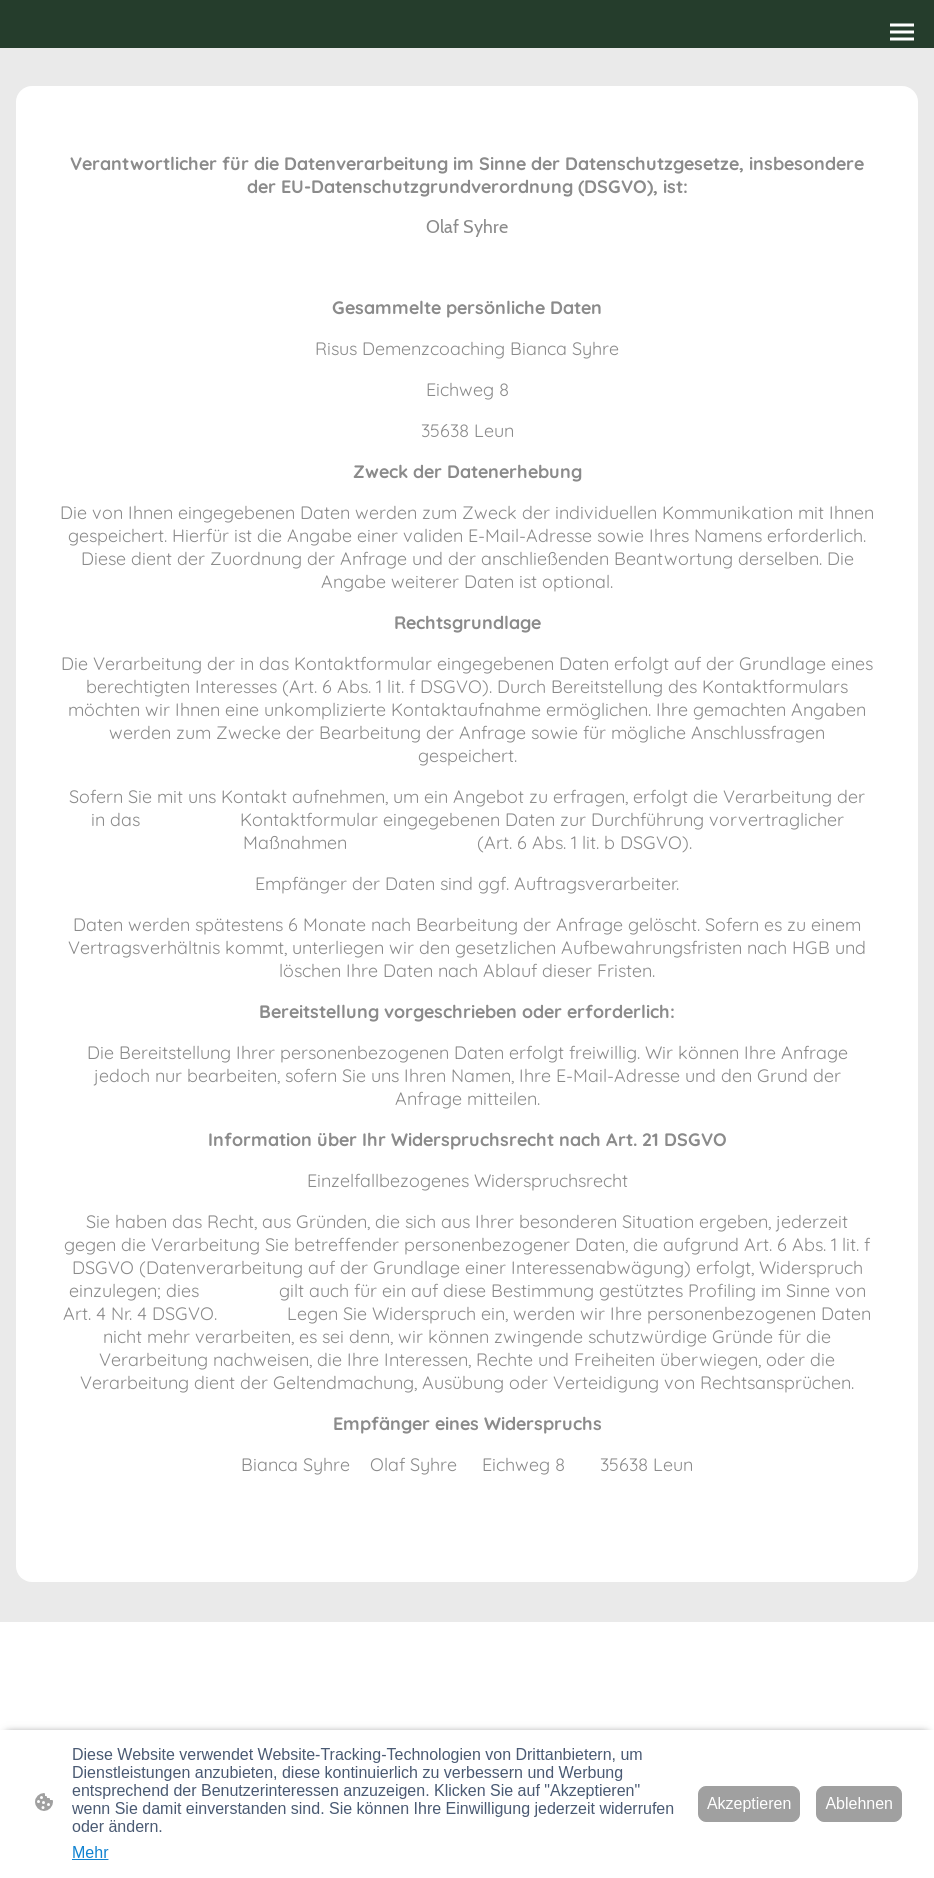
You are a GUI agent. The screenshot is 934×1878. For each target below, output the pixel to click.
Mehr (90, 1852)
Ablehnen (859, 1803)
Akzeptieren (749, 1803)
